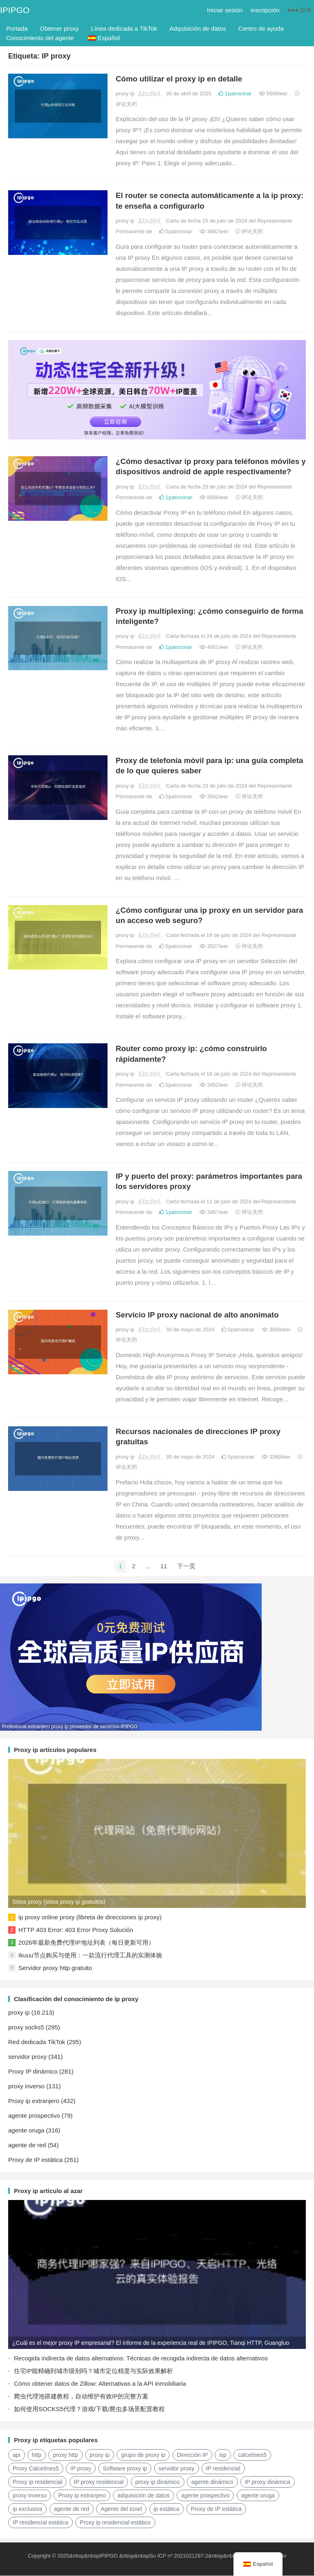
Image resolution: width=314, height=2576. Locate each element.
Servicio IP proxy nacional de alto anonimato (197, 1315)
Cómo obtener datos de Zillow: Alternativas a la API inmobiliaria (100, 2384)
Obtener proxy (59, 28)
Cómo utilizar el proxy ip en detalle (179, 78)
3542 (214, 796)
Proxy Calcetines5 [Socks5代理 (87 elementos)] (36, 2469)
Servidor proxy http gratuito (55, 1968)
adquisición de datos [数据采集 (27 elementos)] (143, 2496)
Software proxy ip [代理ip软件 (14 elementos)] (125, 2469)
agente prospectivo (34, 2116)
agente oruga (26, 2131)
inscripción (265, 10)
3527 (214, 946)
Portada (17, 28)
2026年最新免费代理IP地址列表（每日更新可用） (86, 1943)
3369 (276, 1457)
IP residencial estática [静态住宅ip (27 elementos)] (40, 2523)
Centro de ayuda (261, 28)
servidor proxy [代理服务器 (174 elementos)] (177, 2469)
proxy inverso (26, 2086)
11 (163, 1566)
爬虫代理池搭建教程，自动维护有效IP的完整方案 (81, 2397)
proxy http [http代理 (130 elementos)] (65, 2455)
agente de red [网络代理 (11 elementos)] (71, 2509)
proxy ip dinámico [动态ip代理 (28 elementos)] (157, 2482)
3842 (214, 231)
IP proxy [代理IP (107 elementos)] (80, 2469)
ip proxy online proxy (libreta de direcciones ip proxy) (89, 1917)
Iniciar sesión (225, 10)
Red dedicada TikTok (36, 2042)
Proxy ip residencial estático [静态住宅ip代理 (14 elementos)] (115, 2523)
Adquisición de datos (197, 28)
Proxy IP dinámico (33, 2072)
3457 (214, 1212)
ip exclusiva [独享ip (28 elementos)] (27, 2509)
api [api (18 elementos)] (16, 2455)
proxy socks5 (26, 2027)
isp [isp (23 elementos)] (223, 2455)
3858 (276, 1329)
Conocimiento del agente (40, 37)
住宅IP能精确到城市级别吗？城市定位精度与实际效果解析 (93, 2371)
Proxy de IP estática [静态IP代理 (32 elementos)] (216, 2509)
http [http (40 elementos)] (36, 2455)
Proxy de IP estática (35, 2160)
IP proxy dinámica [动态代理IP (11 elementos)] (267, 2482)
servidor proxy (27, 2057)
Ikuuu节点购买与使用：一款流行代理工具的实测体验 (90, 1955)
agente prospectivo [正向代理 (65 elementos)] (205, 2496)
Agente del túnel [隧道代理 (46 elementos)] (121, 2509)
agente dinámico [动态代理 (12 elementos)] (212, 2482)
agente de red (27, 2145)
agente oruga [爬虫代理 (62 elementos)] (258, 2496)
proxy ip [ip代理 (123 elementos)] (100, 2455)
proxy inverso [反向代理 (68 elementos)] (30, 2496)
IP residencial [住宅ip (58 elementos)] (223, 2469)
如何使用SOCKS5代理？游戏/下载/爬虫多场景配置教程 (89, 2409)
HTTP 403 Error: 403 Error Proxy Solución (75, 1930)
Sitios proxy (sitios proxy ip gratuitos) (58, 1902)
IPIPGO (14, 10)
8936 (214, 497)
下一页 (186, 1566)
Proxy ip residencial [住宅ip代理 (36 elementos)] (37, 2482)
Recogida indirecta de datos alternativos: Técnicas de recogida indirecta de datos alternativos (141, 2358)
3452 (214, 1085)
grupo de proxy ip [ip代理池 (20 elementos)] (143, 2455)
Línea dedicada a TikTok (124, 28)
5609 (273, 93)
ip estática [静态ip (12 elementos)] (166, 2509)
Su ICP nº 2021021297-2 (178, 2556)
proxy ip (125, 93)
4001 (214, 647)
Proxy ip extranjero (33, 2101)
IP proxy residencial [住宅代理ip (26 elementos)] (99, 2482)
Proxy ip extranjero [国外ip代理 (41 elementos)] (82, 2496)
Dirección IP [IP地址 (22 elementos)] (192, 2455)
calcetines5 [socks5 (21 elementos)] (252, 2455)
